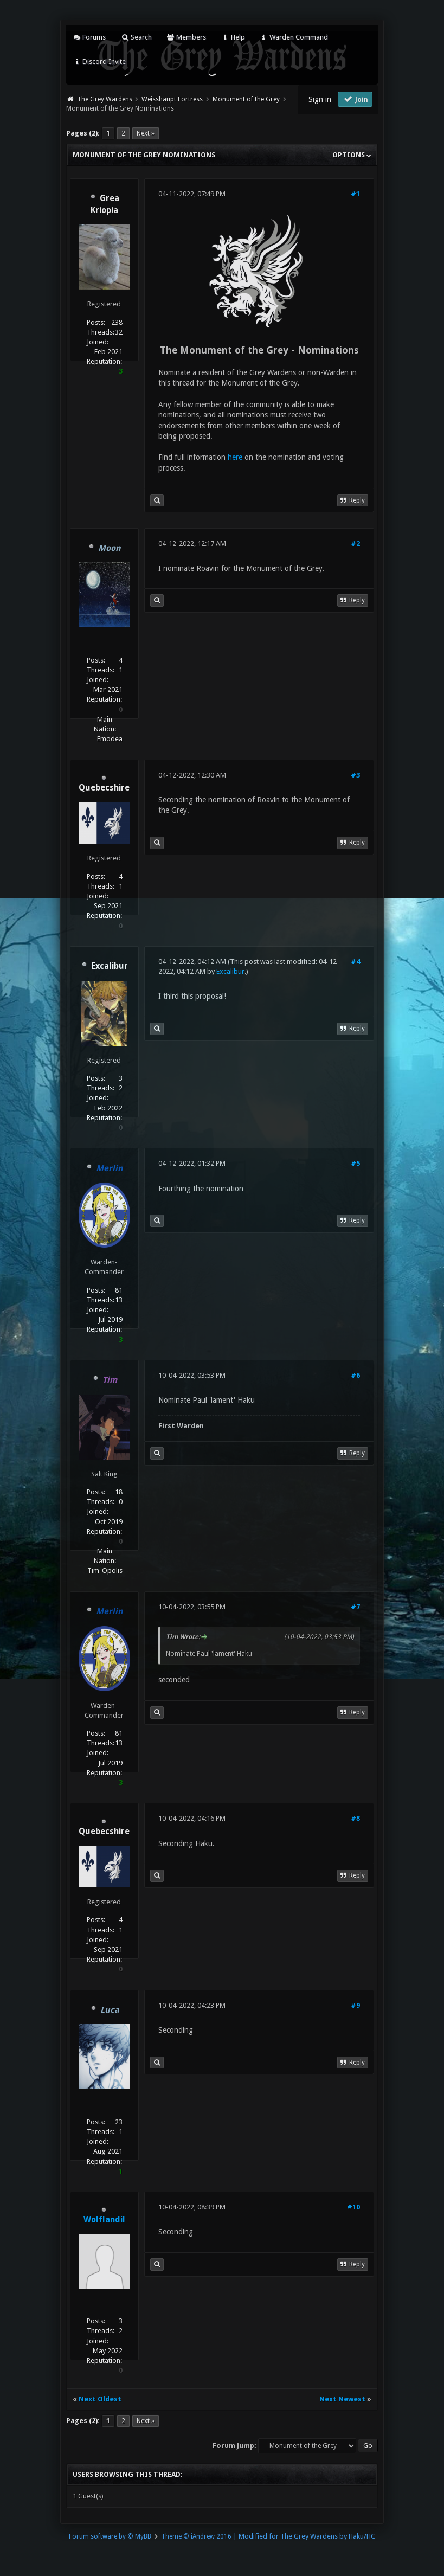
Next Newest (342, 2399)
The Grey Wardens (104, 99)
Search (135, 37)
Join (355, 99)
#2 (355, 543)
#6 (355, 1375)
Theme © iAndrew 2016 (196, 2536)
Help (232, 37)
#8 (355, 1818)
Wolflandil (104, 2220)
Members (186, 37)
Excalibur (230, 971)
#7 (355, 1607)
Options (351, 155)
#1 (355, 194)
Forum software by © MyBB (110, 2536)
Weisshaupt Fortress (172, 99)
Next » (146, 133)
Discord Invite (99, 61)
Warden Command (294, 37)
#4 (355, 962)
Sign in (319, 99)
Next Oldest (100, 2399)
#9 (355, 2005)
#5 (355, 1163)
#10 (353, 2207)
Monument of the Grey (246, 99)
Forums (89, 37)
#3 (355, 775)
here (235, 457)
